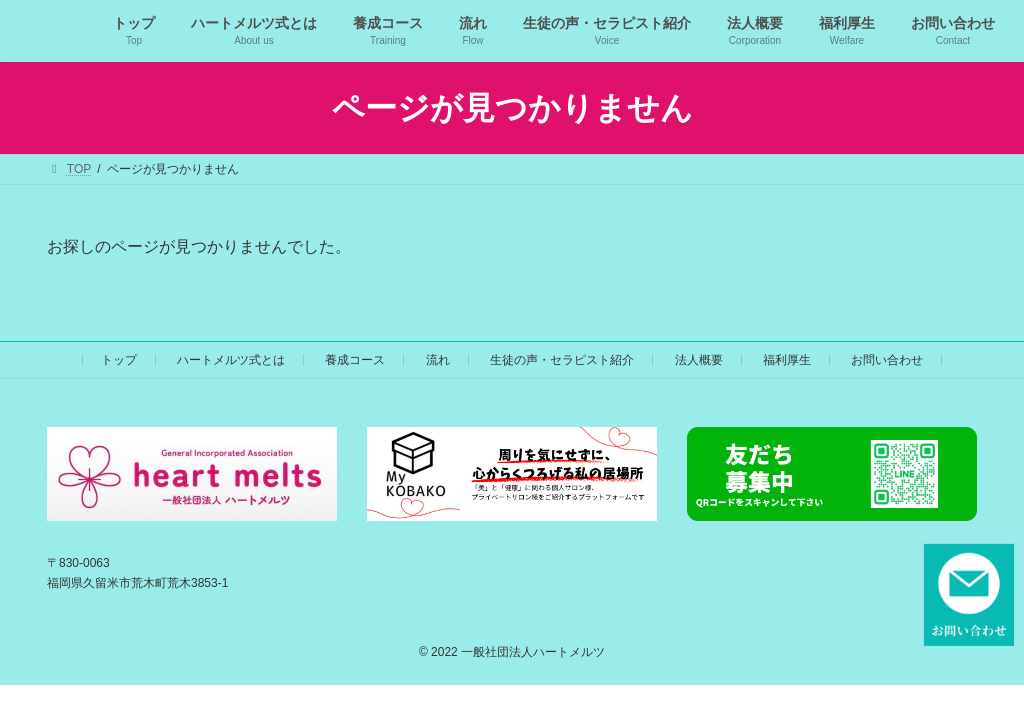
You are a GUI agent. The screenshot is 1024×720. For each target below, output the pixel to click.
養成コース (355, 360)
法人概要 (699, 360)
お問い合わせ (887, 360)
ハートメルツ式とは (231, 360)
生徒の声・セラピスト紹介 (562, 360)
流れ (438, 360)
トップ (119, 360)
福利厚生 (787, 360)
